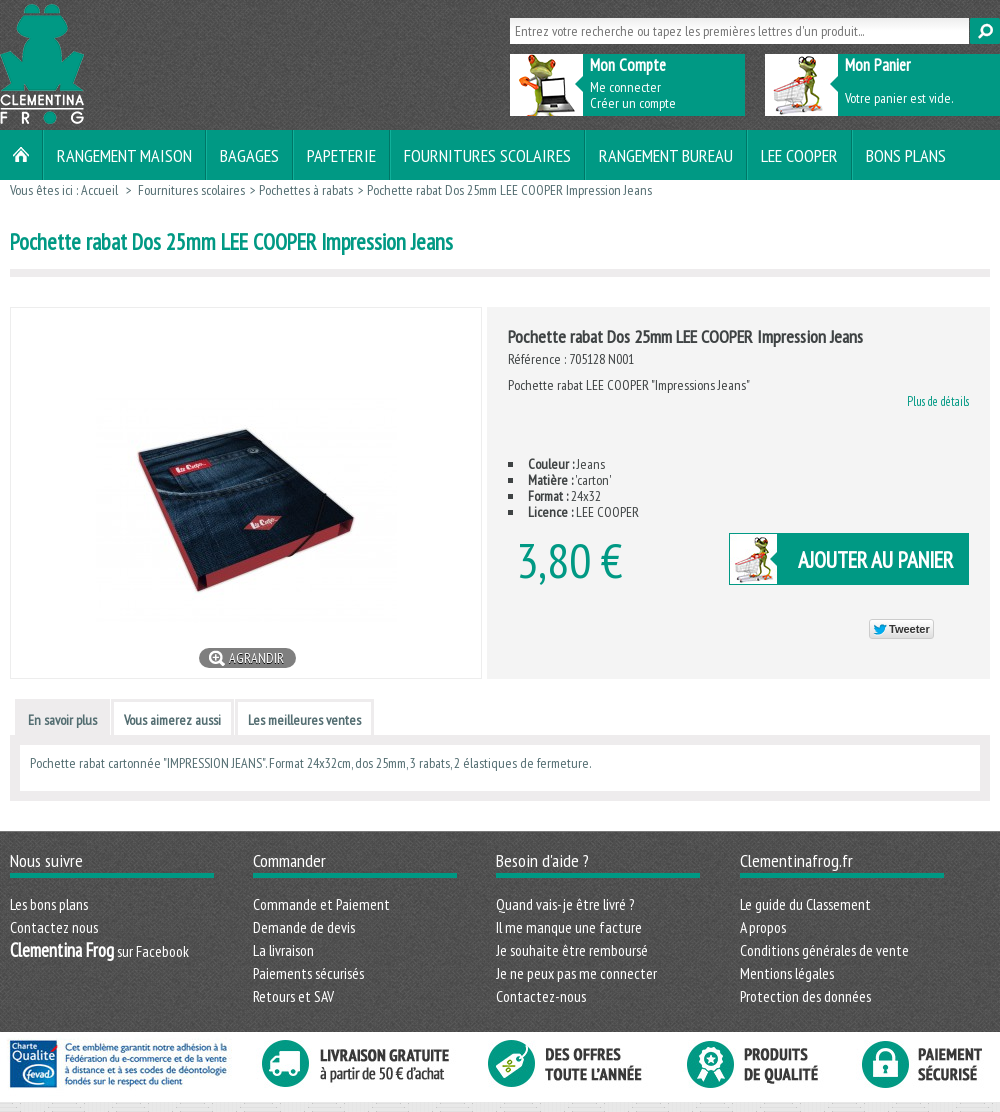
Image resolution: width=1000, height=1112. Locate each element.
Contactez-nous (541, 996)
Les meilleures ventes (304, 720)
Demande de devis (304, 927)
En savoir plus (62, 720)
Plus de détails (938, 401)
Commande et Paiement (321, 904)
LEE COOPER (799, 155)
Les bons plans (49, 904)
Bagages (249, 155)
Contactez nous (54, 927)
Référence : (538, 359)
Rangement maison (124, 155)
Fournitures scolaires (487, 155)
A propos (763, 927)
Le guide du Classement (805, 904)
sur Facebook (99, 951)
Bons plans (906, 155)
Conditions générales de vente (824, 950)
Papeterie (341, 155)
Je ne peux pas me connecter (576, 973)
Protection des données (805, 996)
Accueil (99, 190)
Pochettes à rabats (306, 190)
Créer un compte (633, 103)
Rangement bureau (666, 155)
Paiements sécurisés (308, 973)
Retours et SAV (293, 996)
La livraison (283, 950)
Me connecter (625, 87)
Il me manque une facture (569, 927)
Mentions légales (787, 973)
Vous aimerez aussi (172, 720)
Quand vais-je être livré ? (565, 904)
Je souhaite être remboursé (572, 950)
